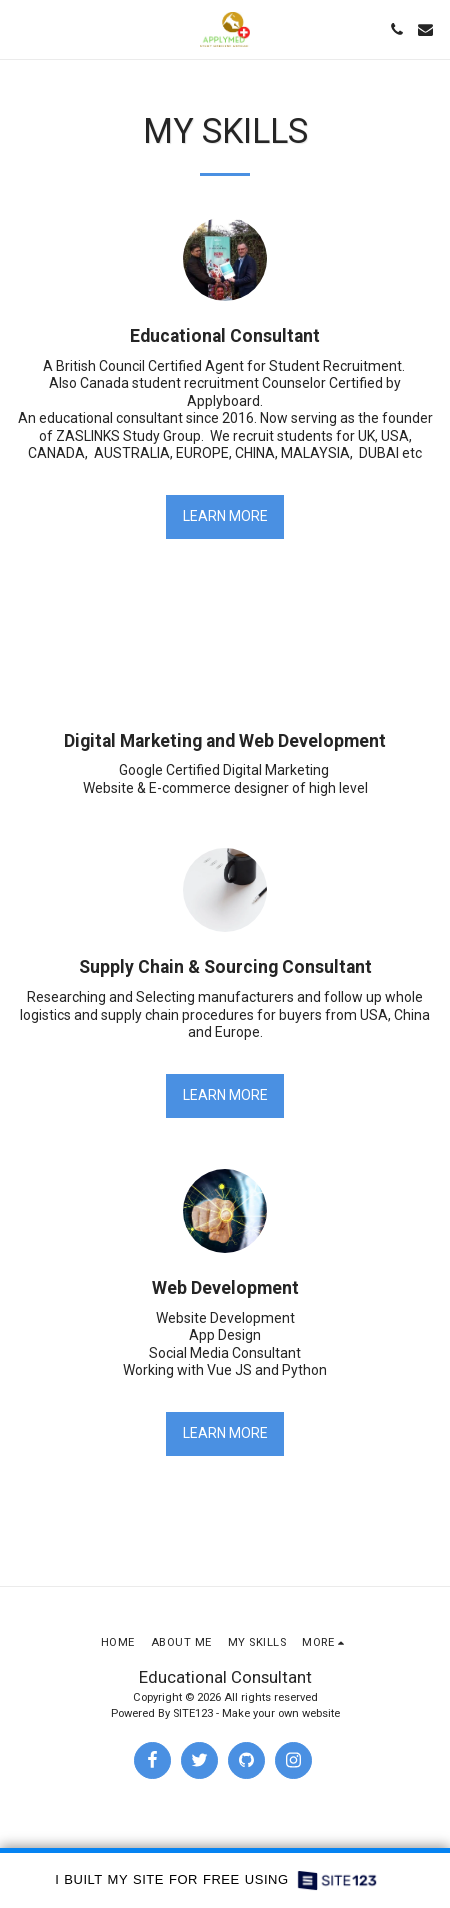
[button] (22, 29)
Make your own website (281, 1713)
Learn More (225, 516)
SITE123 (193, 1713)
